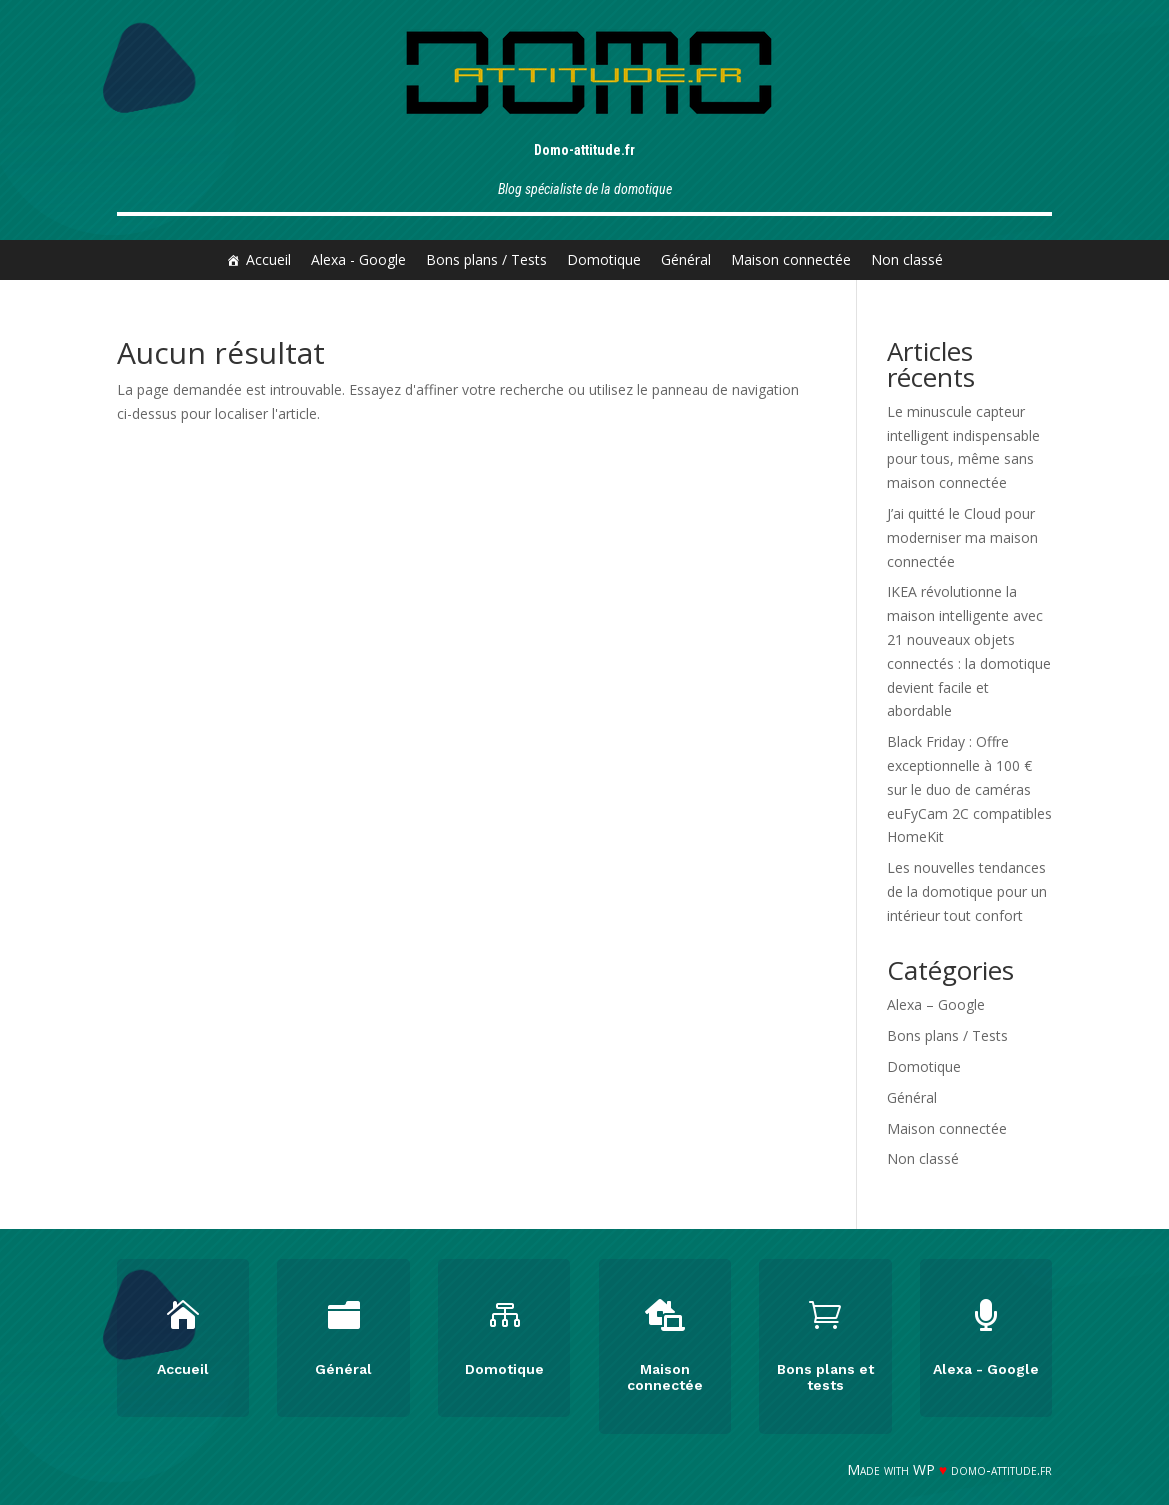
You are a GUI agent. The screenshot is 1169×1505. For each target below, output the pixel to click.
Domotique (604, 259)
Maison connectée (791, 259)
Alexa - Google (358, 259)
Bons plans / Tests (486, 259)
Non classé (907, 259)
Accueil (268, 259)
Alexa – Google (936, 1004)
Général (686, 259)
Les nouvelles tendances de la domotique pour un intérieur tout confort (967, 891)
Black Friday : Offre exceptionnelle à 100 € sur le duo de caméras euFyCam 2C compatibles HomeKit (969, 789)
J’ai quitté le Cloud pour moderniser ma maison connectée (962, 537)
